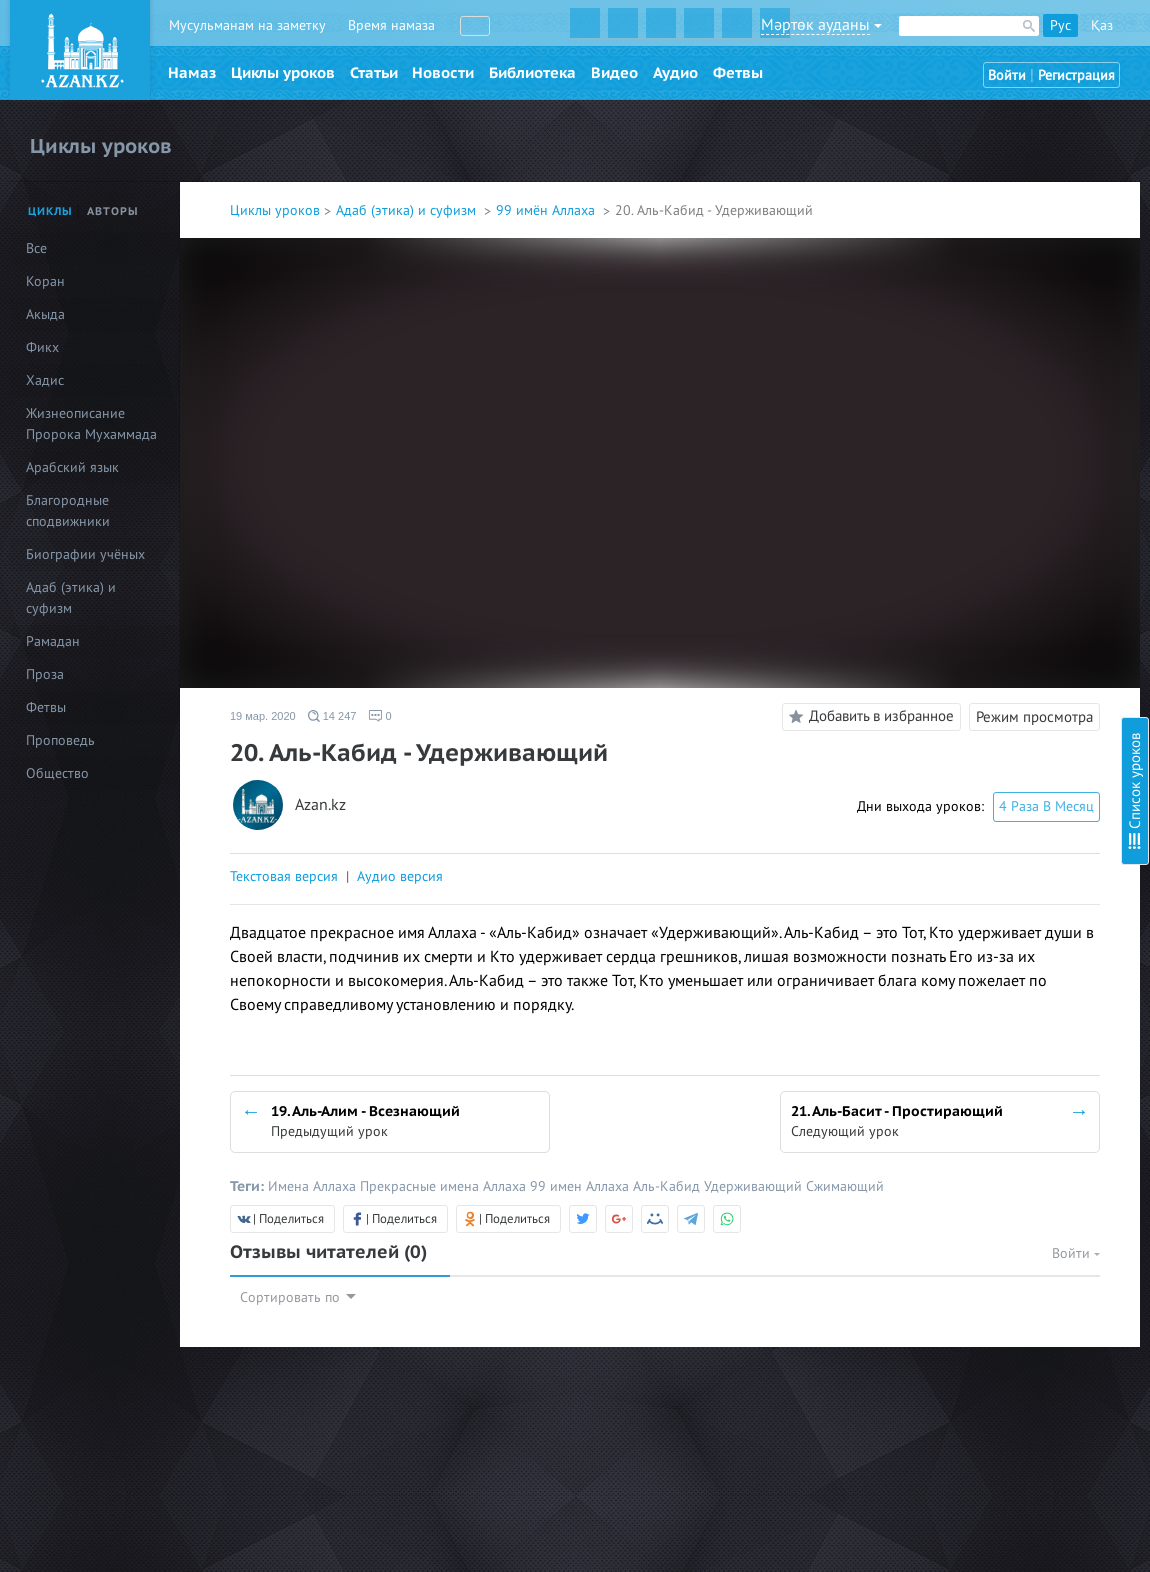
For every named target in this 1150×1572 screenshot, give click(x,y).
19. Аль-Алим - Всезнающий (966, 649)
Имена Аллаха (314, 1186)
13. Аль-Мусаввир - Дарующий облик (996, 487)
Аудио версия (400, 876)
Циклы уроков (283, 73)
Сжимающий (845, 1186)
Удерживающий (755, 1186)
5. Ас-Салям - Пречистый (955, 250)
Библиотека (532, 73)
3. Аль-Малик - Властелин (959, 196)
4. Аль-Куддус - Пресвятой (962, 223)
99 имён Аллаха (547, 210)
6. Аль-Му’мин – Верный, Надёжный (991, 277)
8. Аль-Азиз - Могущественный (974, 331)
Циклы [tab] (50, 211)
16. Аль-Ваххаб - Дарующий (967, 568)
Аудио (675, 73)
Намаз (192, 73)
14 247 (332, 716)
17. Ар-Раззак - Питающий (961, 595)
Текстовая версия (284, 876)
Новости (443, 73)
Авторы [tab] (113, 211)
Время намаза (391, 25)
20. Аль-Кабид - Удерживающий (980, 686)
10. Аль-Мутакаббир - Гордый (972, 406)
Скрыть (1112, 39)
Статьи (374, 73)
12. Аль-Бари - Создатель (958, 460)
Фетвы (738, 73)
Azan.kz (320, 805)
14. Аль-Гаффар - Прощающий (974, 514)
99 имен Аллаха (581, 1186)
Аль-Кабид (668, 1186)
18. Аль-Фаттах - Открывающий (979, 622)
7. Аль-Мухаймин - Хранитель (972, 304)
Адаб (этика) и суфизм (408, 210)
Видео (614, 73)
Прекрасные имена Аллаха (445, 1186)
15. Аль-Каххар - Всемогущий (972, 541)
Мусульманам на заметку (247, 25)
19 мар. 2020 (263, 716)
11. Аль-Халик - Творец (951, 433)
